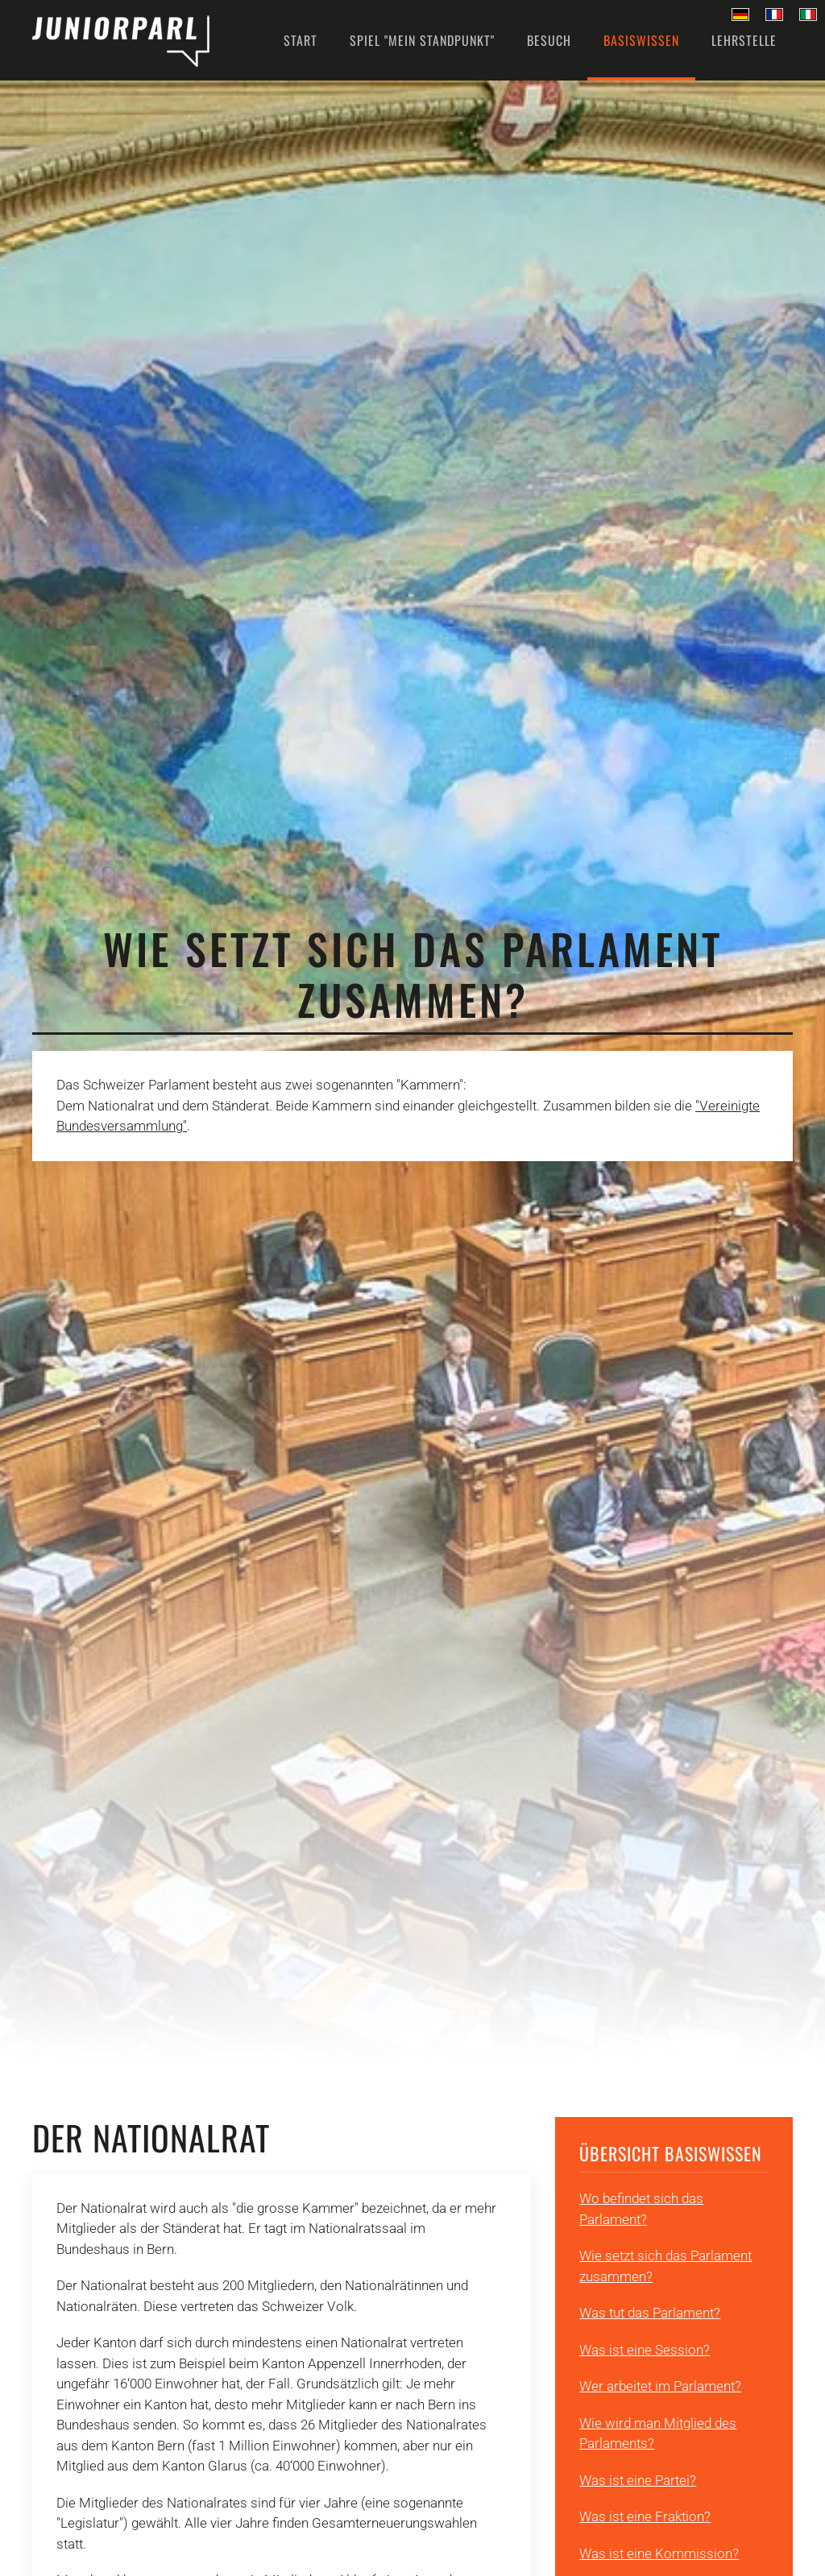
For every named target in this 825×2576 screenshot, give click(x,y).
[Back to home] (120, 40)
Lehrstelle (744, 40)
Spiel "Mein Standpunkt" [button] (422, 40)
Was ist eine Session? (644, 2350)
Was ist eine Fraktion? (645, 2516)
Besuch (549, 40)
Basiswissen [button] (641, 40)
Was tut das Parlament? (649, 2313)
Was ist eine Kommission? (659, 2553)
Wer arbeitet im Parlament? (660, 2386)
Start (300, 40)
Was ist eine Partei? (637, 2480)
